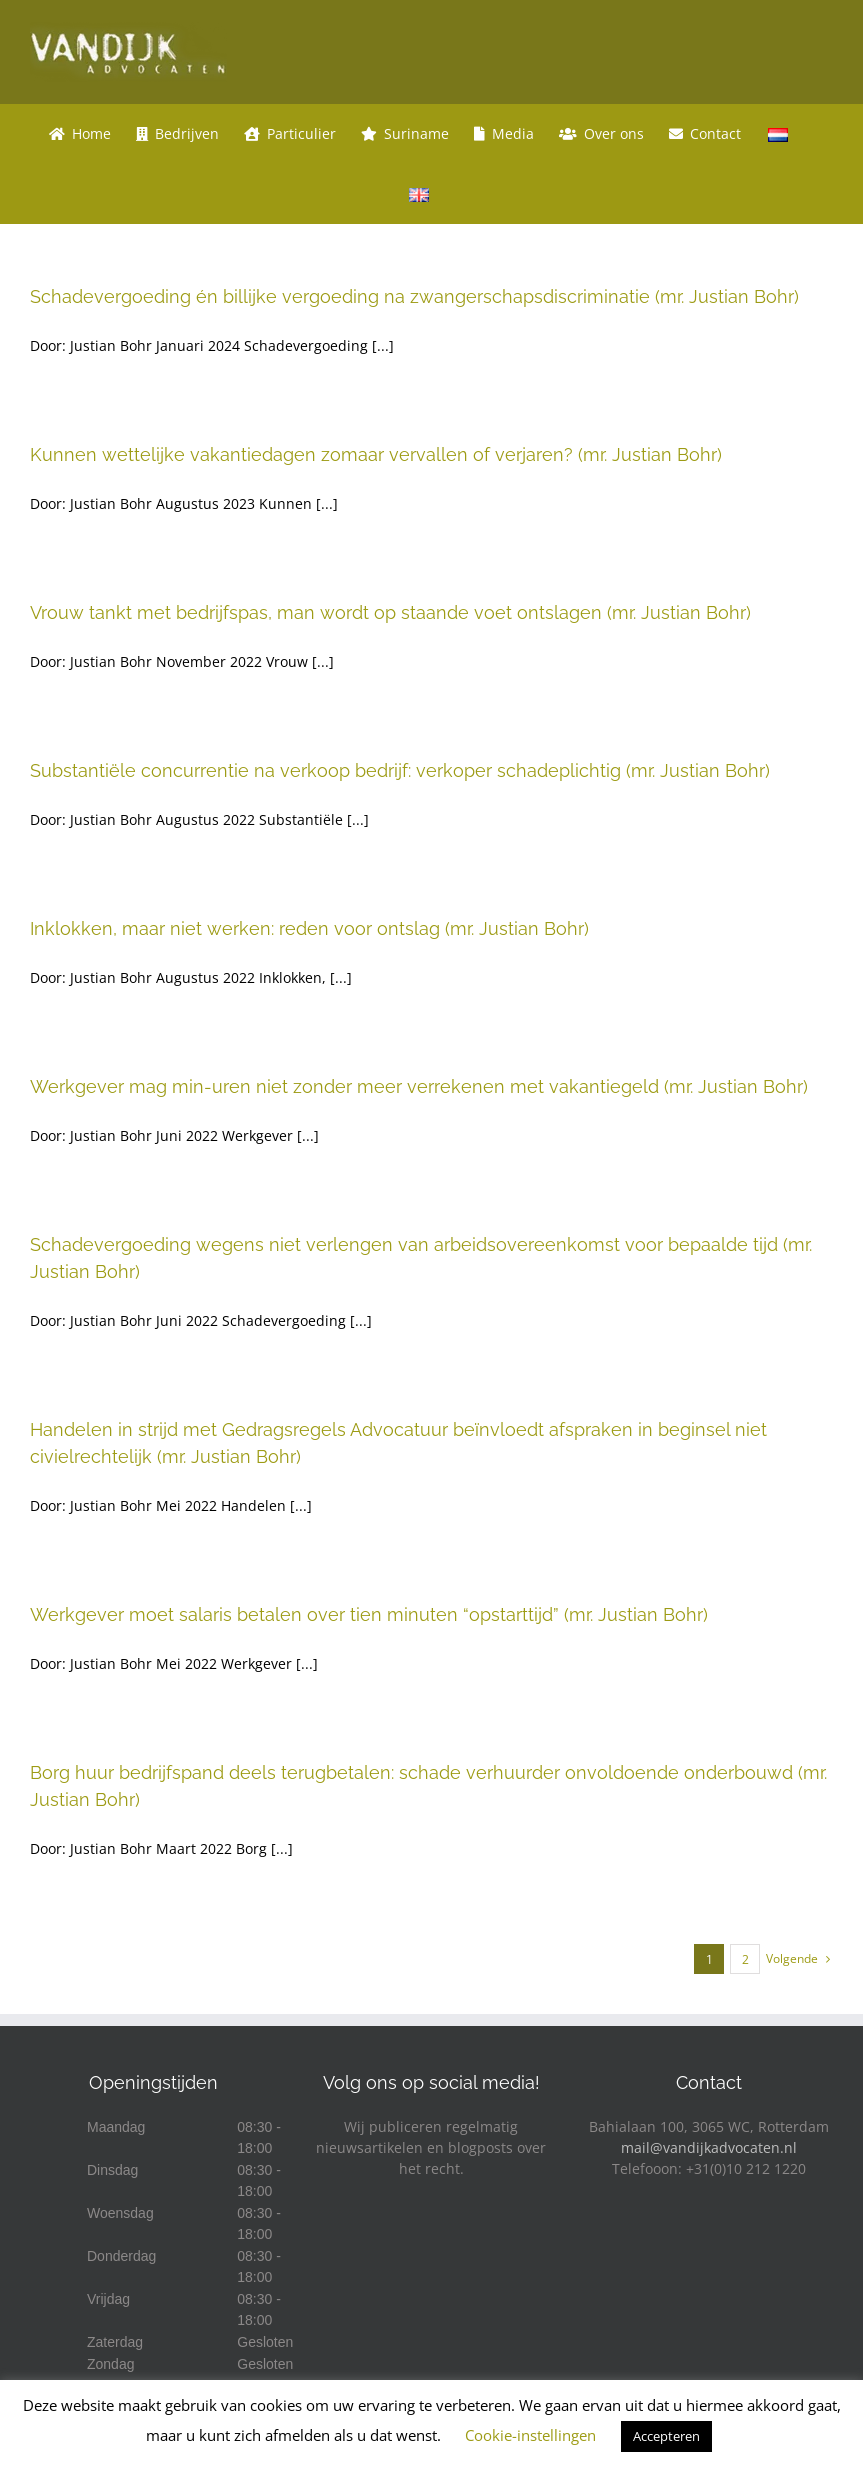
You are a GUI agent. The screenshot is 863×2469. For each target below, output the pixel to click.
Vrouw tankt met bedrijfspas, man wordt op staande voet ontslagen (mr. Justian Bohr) (390, 612)
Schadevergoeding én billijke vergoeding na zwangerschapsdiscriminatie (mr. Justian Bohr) (414, 296)
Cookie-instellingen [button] (530, 2435)
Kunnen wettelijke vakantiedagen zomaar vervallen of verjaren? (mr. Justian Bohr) (376, 454)
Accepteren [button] (666, 2436)
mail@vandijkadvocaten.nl (709, 2147)
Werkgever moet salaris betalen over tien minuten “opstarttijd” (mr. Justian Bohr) (369, 1614)
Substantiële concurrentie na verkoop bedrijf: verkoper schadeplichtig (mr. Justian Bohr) (400, 770)
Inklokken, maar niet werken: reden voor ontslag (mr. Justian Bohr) (309, 928)
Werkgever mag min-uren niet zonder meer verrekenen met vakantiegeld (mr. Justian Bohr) (419, 1086)
